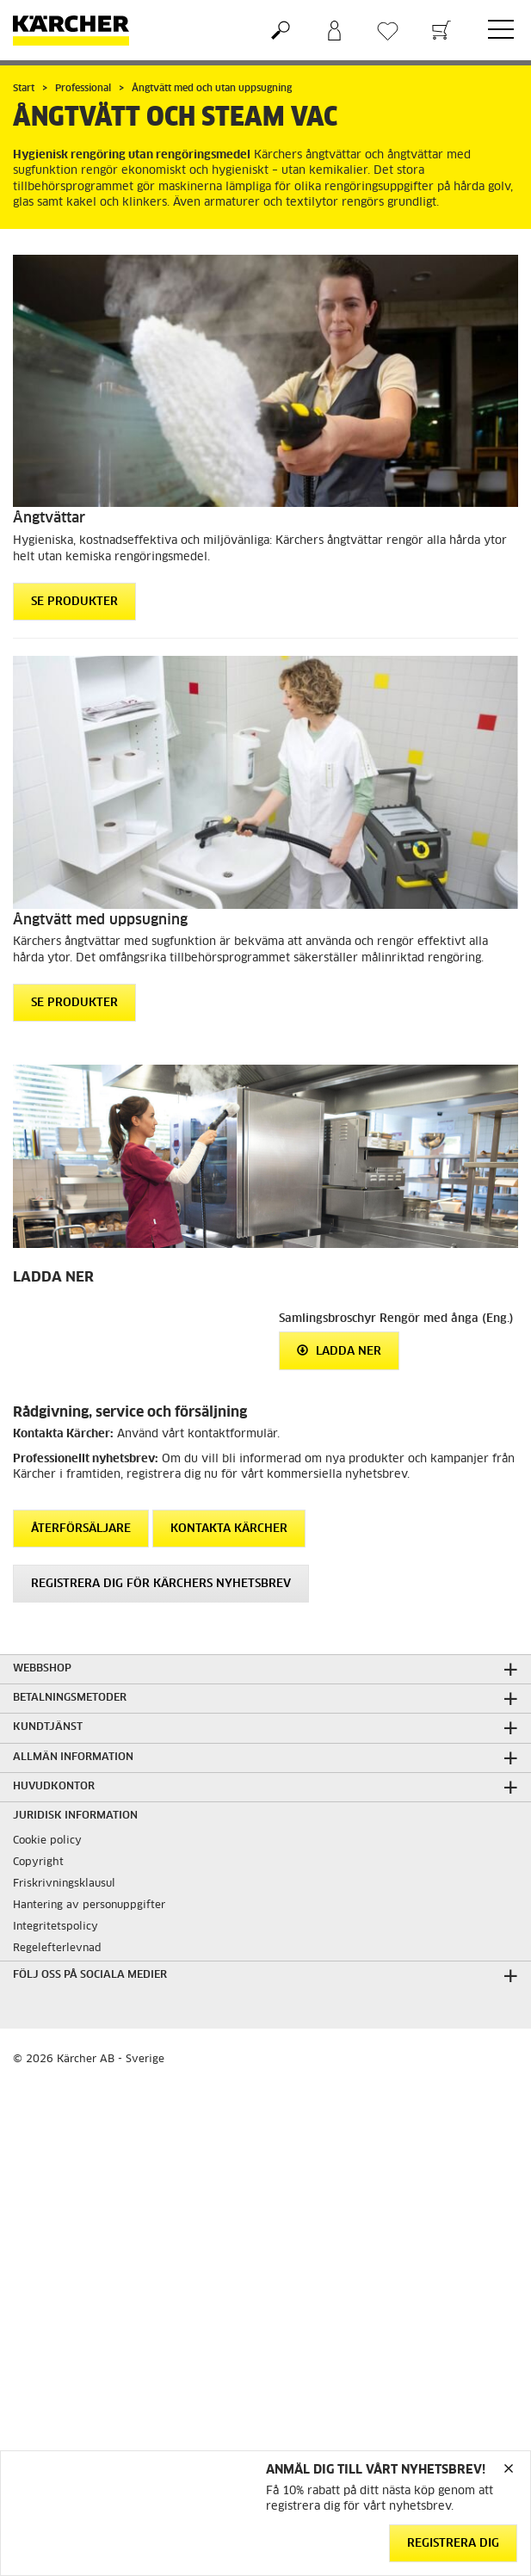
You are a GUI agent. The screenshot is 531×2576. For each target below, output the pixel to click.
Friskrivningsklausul (64, 1884)
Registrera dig (453, 2543)
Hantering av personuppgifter (89, 1905)
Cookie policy (47, 1841)
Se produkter (74, 602)
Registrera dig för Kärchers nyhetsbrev (161, 1584)
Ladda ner (339, 1350)
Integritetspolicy (55, 1927)
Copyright (38, 1862)
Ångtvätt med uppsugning (100, 920)
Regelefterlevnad (57, 1948)
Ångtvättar (49, 518)
